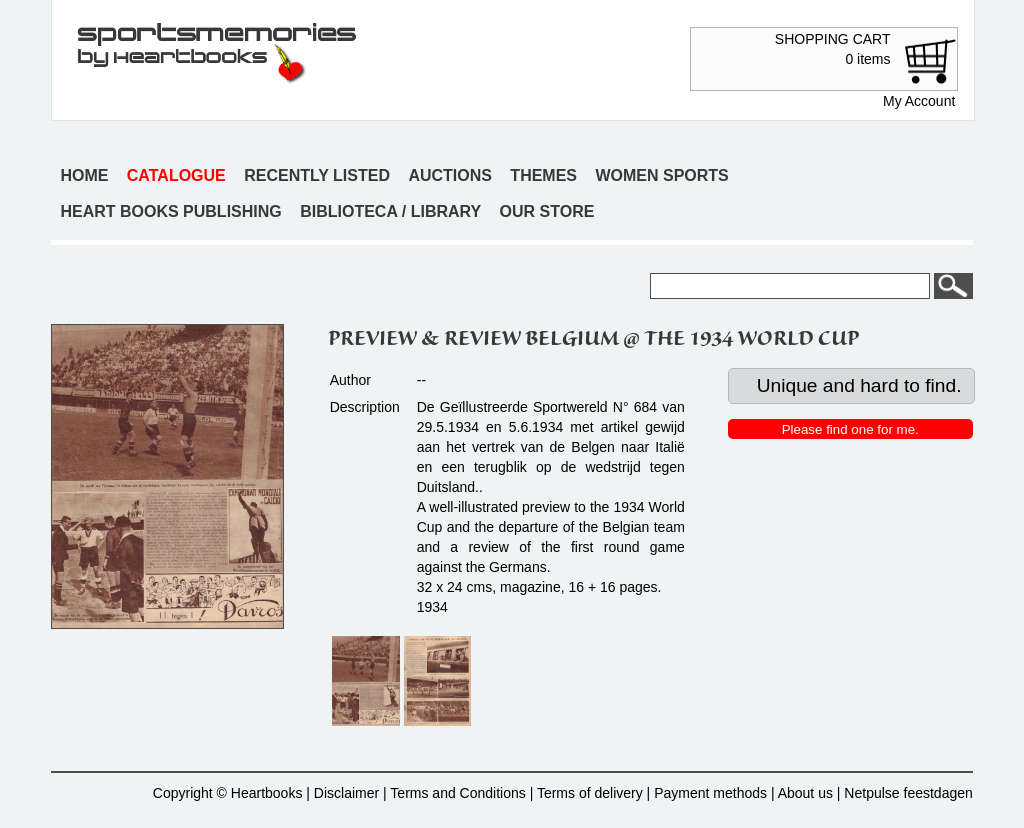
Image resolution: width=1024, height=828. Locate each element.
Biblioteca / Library (390, 211)
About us (805, 793)
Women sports (661, 175)
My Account (919, 101)
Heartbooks (267, 793)
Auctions (450, 175)
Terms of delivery (590, 793)
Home (84, 175)
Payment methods (710, 793)
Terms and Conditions (457, 793)
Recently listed (317, 175)
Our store (547, 211)
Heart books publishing (170, 211)
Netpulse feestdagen (908, 793)
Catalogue (176, 175)
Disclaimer (346, 793)
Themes (543, 175)
